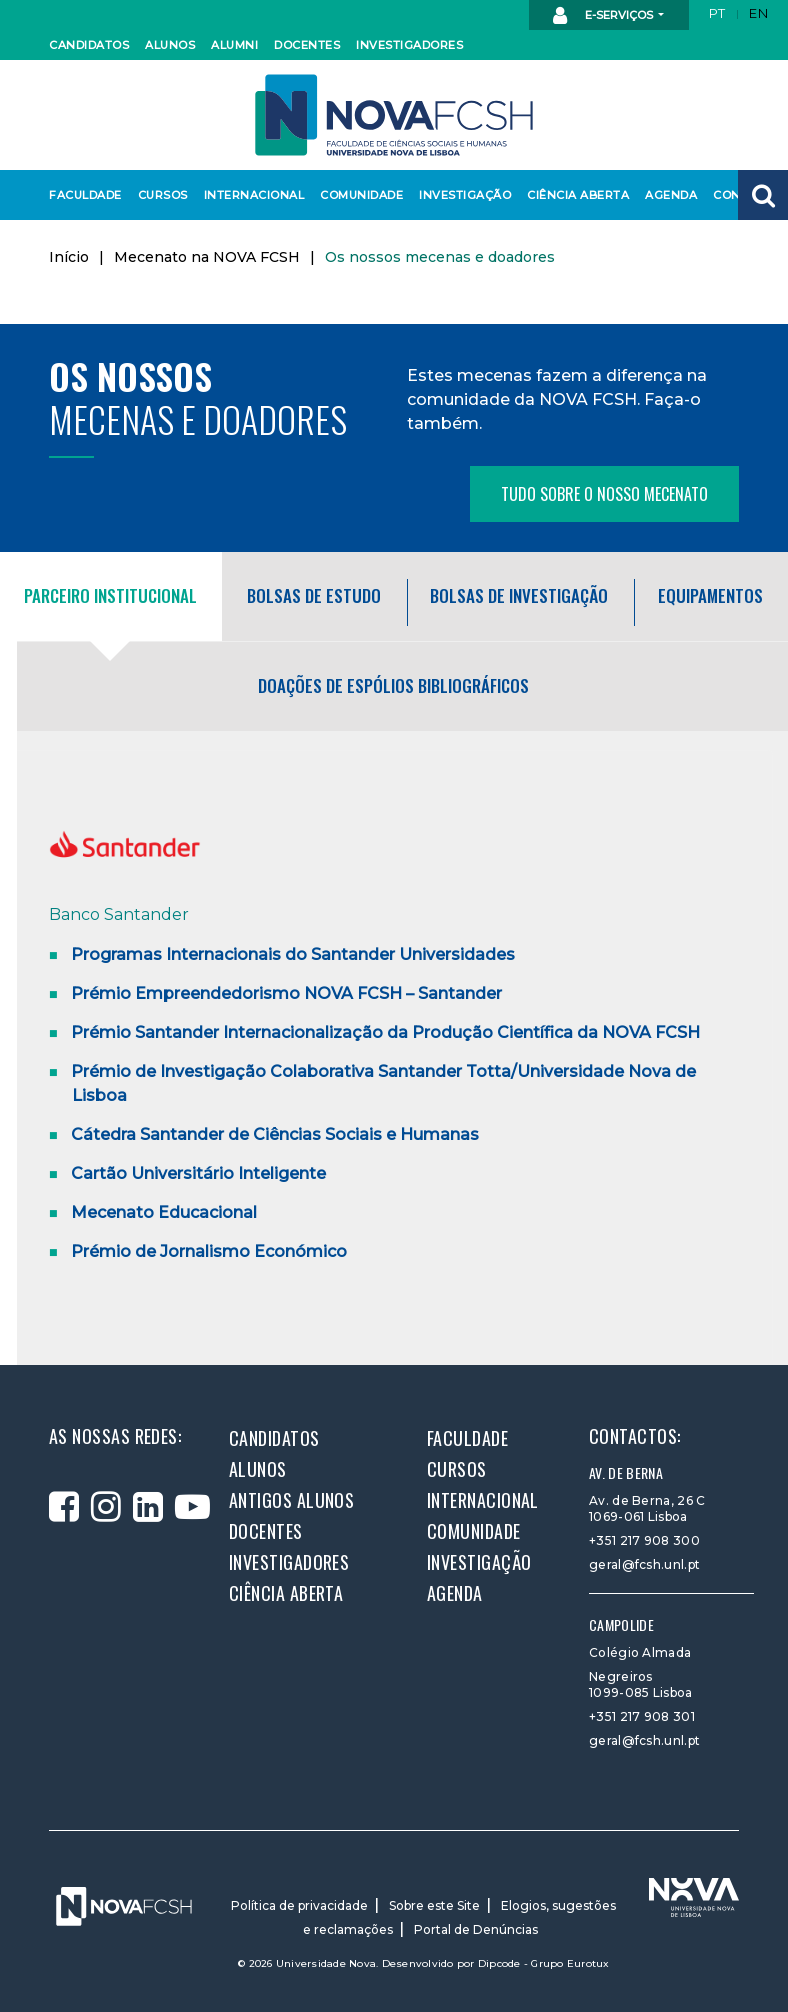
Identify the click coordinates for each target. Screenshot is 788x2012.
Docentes (305, 45)
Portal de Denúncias (476, 1929)
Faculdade (82, 195)
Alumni (234, 45)
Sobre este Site (434, 1905)
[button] (763, 195)
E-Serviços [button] (604, 16)
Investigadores (404, 45)
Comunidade (358, 195)
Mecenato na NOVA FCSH (207, 257)
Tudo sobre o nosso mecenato (604, 494)
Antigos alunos (291, 1500)
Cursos (162, 195)
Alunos (169, 45)
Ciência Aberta (573, 195)
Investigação (461, 195)
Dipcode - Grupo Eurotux (544, 1963)
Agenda (670, 195)
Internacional (249, 195)
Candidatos (86, 45)
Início (69, 257)
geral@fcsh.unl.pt (644, 1564)
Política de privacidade (299, 1905)
